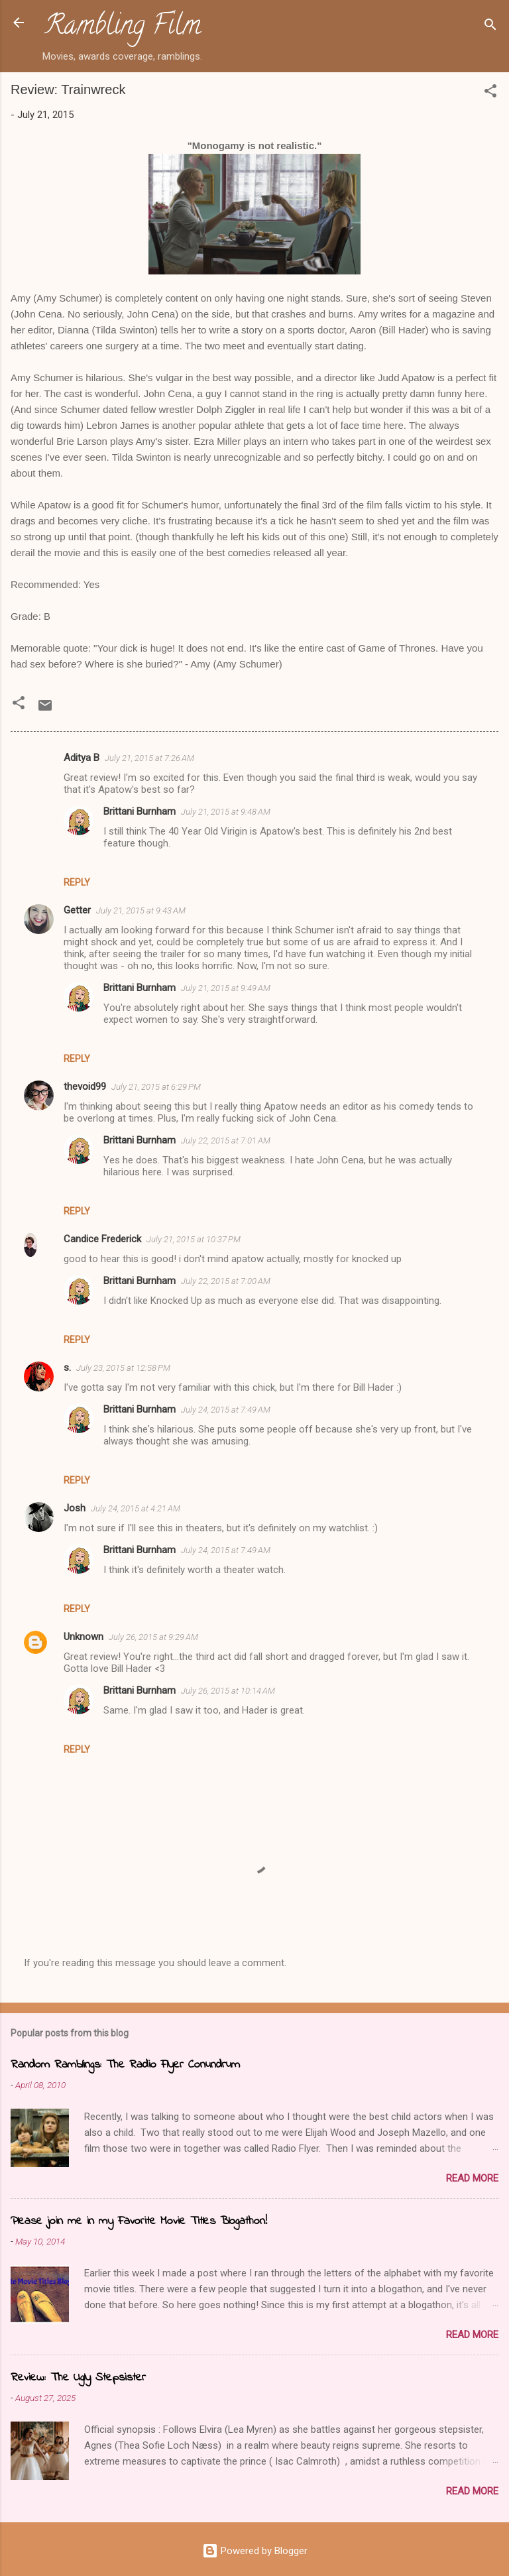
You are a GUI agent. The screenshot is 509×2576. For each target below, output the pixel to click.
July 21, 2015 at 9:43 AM (141, 910)
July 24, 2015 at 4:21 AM (135, 1508)
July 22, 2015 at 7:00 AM (225, 1281)
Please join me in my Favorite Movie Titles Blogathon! (139, 2221)
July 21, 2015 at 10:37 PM (193, 1239)
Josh (74, 1508)
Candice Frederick (102, 1239)
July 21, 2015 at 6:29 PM (156, 1087)
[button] (490, 93)
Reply (77, 882)
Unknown (83, 1637)
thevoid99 (85, 1086)
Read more (472, 2178)
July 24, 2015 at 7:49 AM (225, 1410)
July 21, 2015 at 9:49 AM (225, 988)
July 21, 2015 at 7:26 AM (149, 758)
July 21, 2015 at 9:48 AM (225, 812)
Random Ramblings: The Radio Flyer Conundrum (125, 2065)
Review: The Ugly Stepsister (78, 2377)
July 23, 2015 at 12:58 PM (123, 1368)
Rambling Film (122, 28)
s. (67, 1368)
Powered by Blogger (255, 2551)
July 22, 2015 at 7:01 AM (225, 1140)
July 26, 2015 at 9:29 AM (153, 1637)
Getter (77, 910)
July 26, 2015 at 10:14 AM (228, 1691)
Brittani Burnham (139, 811)
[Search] (490, 27)
